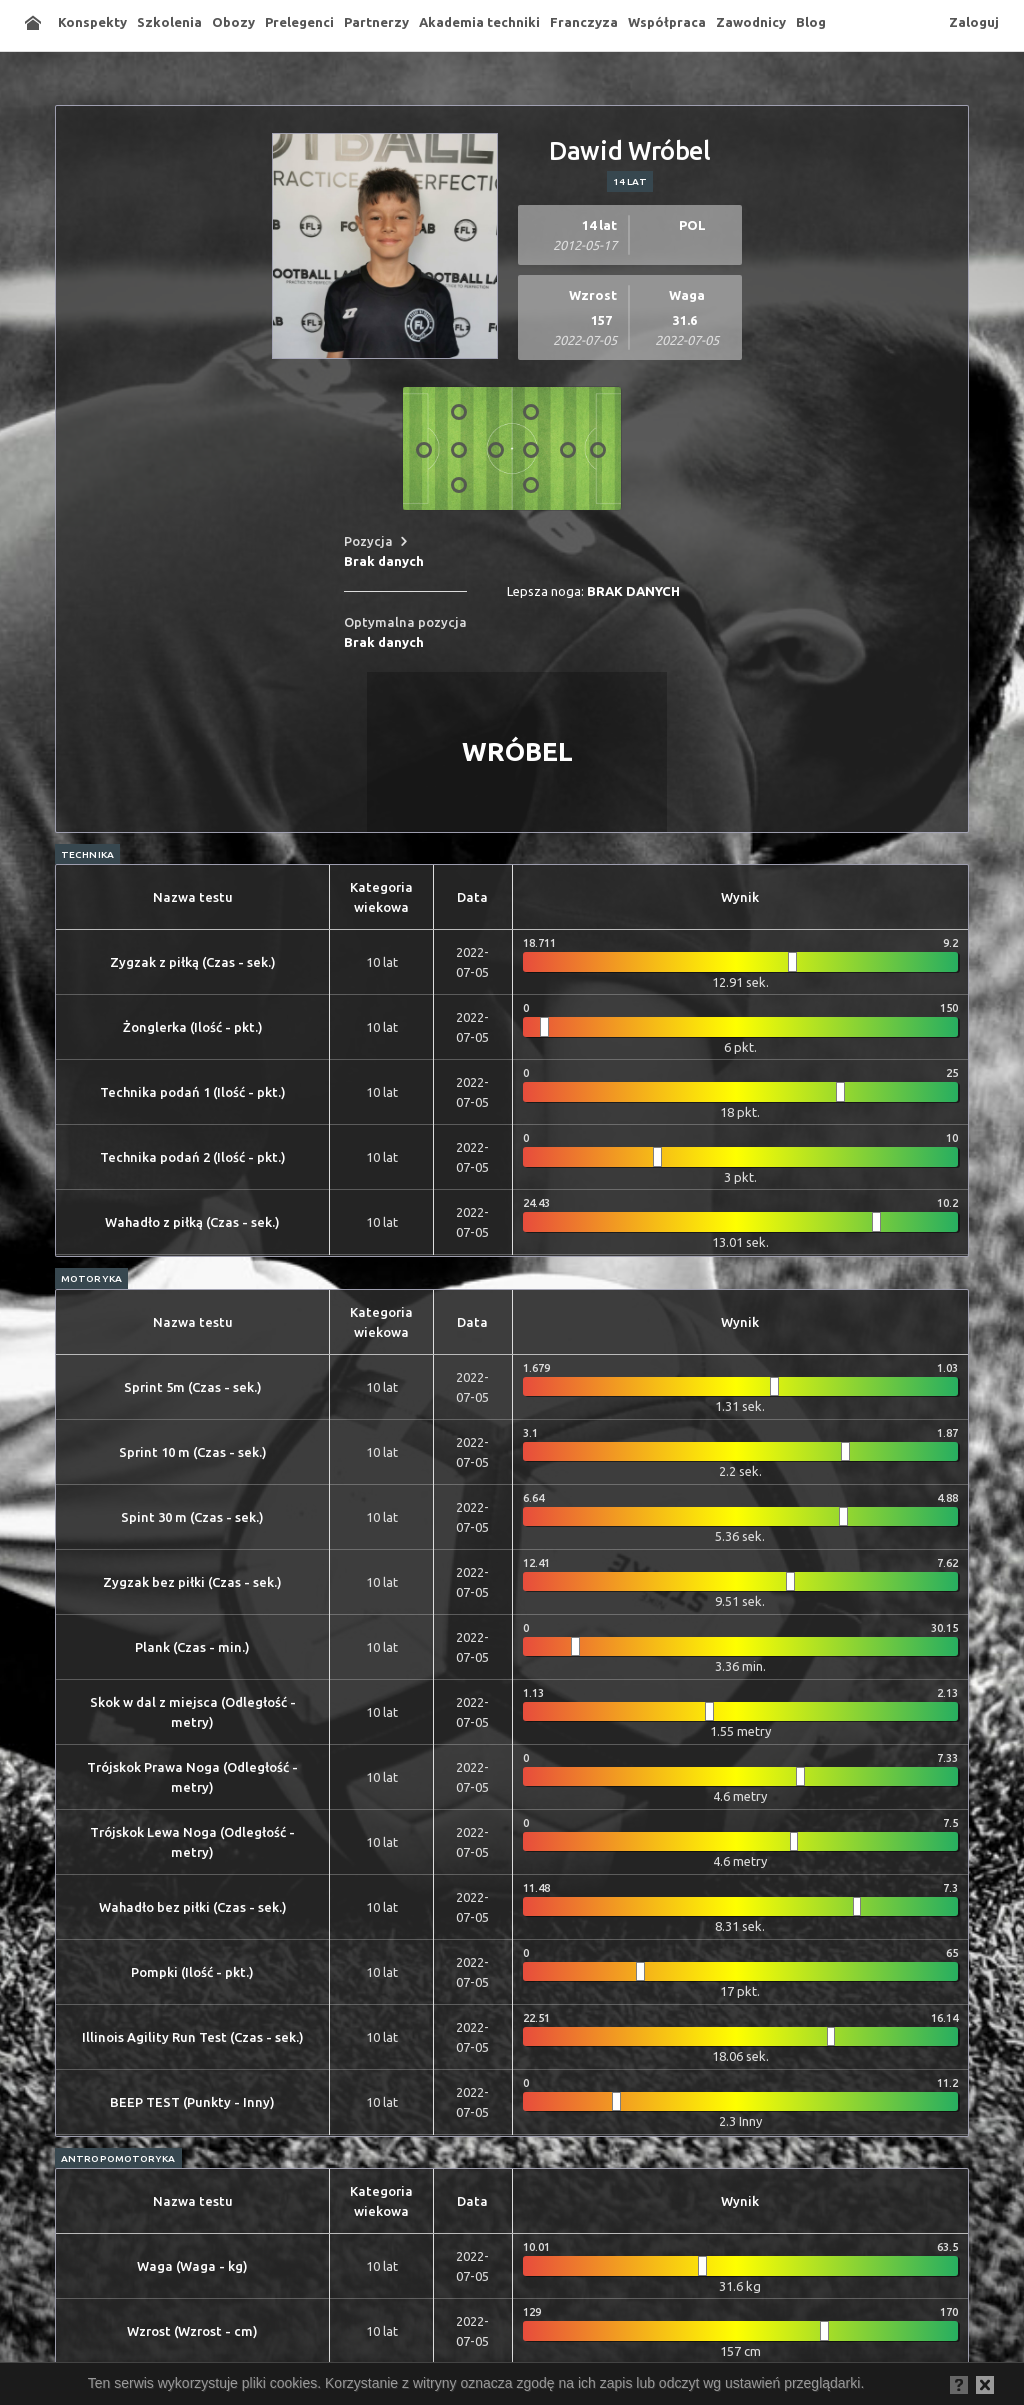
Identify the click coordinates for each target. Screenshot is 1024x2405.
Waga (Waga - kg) (192, 2266)
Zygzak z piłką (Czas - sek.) (193, 962)
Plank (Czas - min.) (192, 1647)
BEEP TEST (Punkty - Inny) (192, 2102)
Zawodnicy (751, 22)
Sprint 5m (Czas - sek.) (193, 1387)
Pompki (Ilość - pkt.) (192, 1972)
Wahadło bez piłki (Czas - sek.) (193, 1907)
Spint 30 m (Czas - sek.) (192, 1517)
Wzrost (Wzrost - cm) (192, 2331)
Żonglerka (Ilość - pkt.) (193, 1027)
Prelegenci (299, 22)
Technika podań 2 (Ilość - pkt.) (193, 1157)
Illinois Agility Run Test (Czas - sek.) (193, 2037)
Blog (811, 22)
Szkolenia (169, 22)
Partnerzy (376, 22)
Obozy (233, 22)
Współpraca (667, 22)
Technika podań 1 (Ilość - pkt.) (193, 1092)
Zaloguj (974, 22)
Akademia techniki (479, 22)
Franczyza (584, 22)
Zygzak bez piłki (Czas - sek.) (192, 1582)
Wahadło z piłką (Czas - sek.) (192, 1222)
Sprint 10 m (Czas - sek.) (193, 1452)
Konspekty (92, 22)
